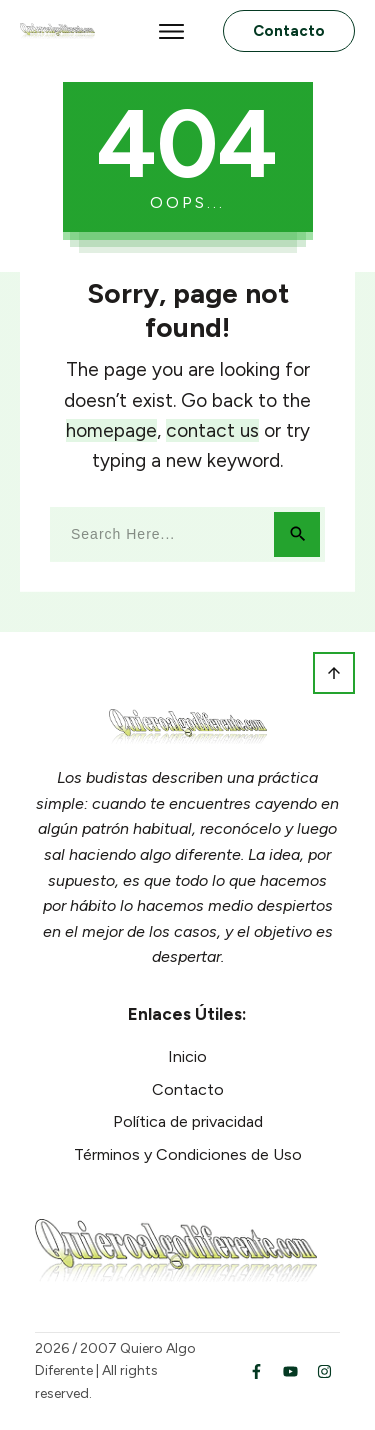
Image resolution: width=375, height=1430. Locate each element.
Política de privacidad (188, 1121)
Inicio (187, 1056)
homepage (111, 430)
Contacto (188, 1089)
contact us (212, 430)
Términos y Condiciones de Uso (188, 1154)
